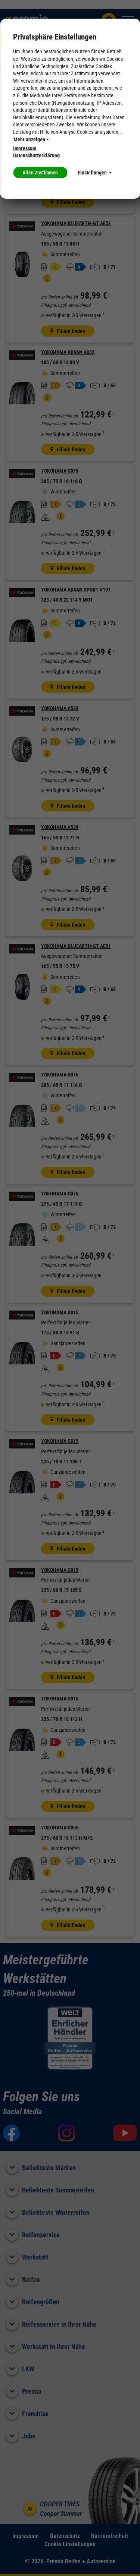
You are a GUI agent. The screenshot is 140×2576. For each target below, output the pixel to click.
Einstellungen (94, 173)
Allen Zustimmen (40, 173)
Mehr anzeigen (31, 139)
